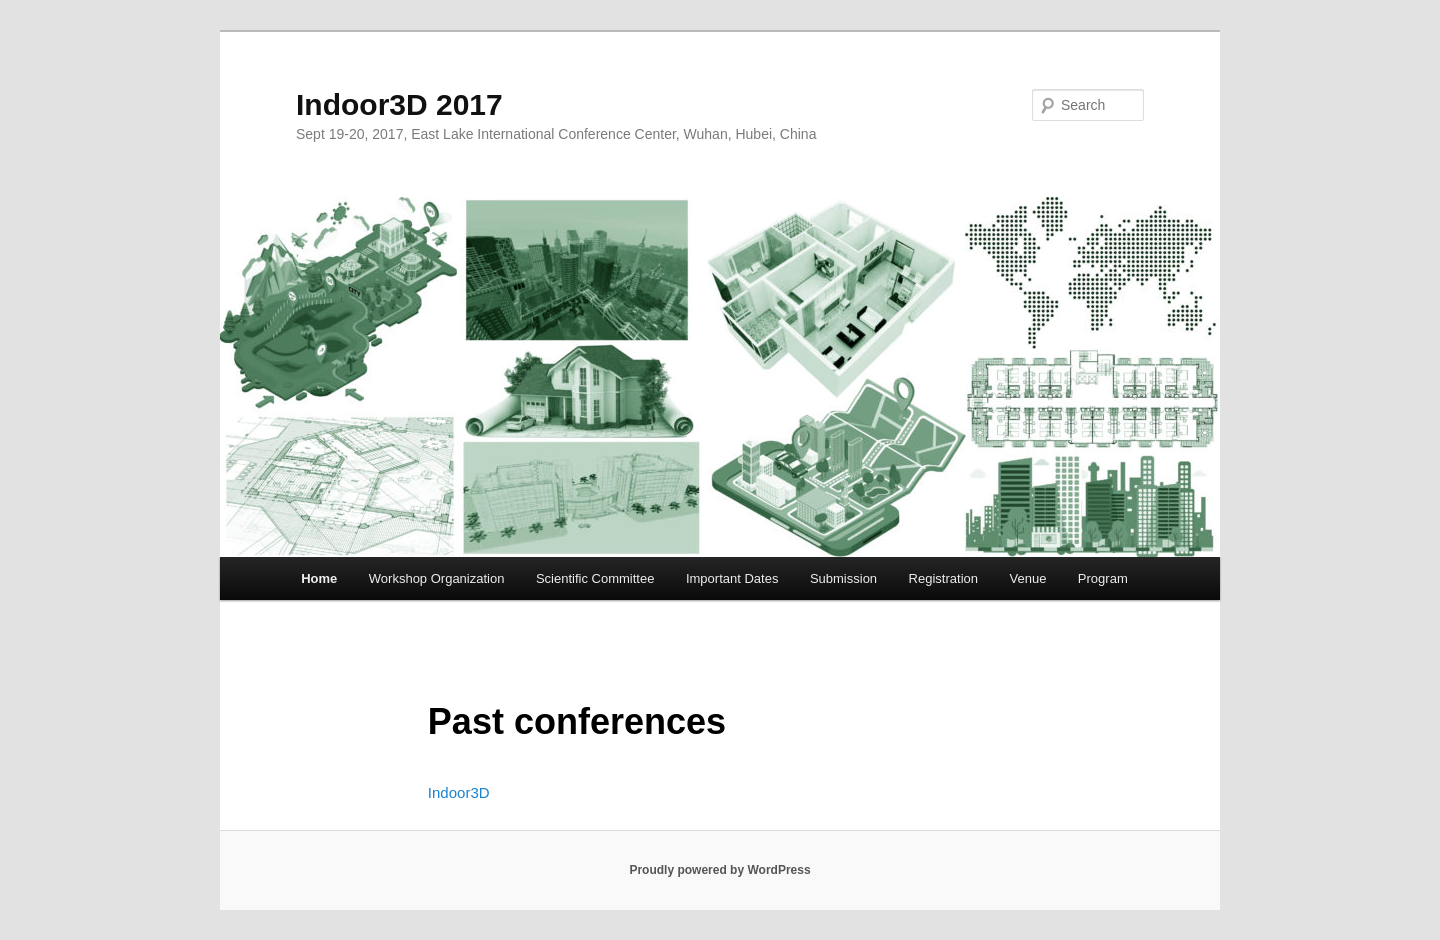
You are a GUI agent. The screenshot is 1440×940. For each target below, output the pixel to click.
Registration (943, 578)
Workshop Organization (437, 578)
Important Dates (732, 578)
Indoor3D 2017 (399, 104)
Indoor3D (459, 792)
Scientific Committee (595, 578)
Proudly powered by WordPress (719, 870)
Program (1103, 578)
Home (319, 578)
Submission (843, 578)
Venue (1027, 578)
